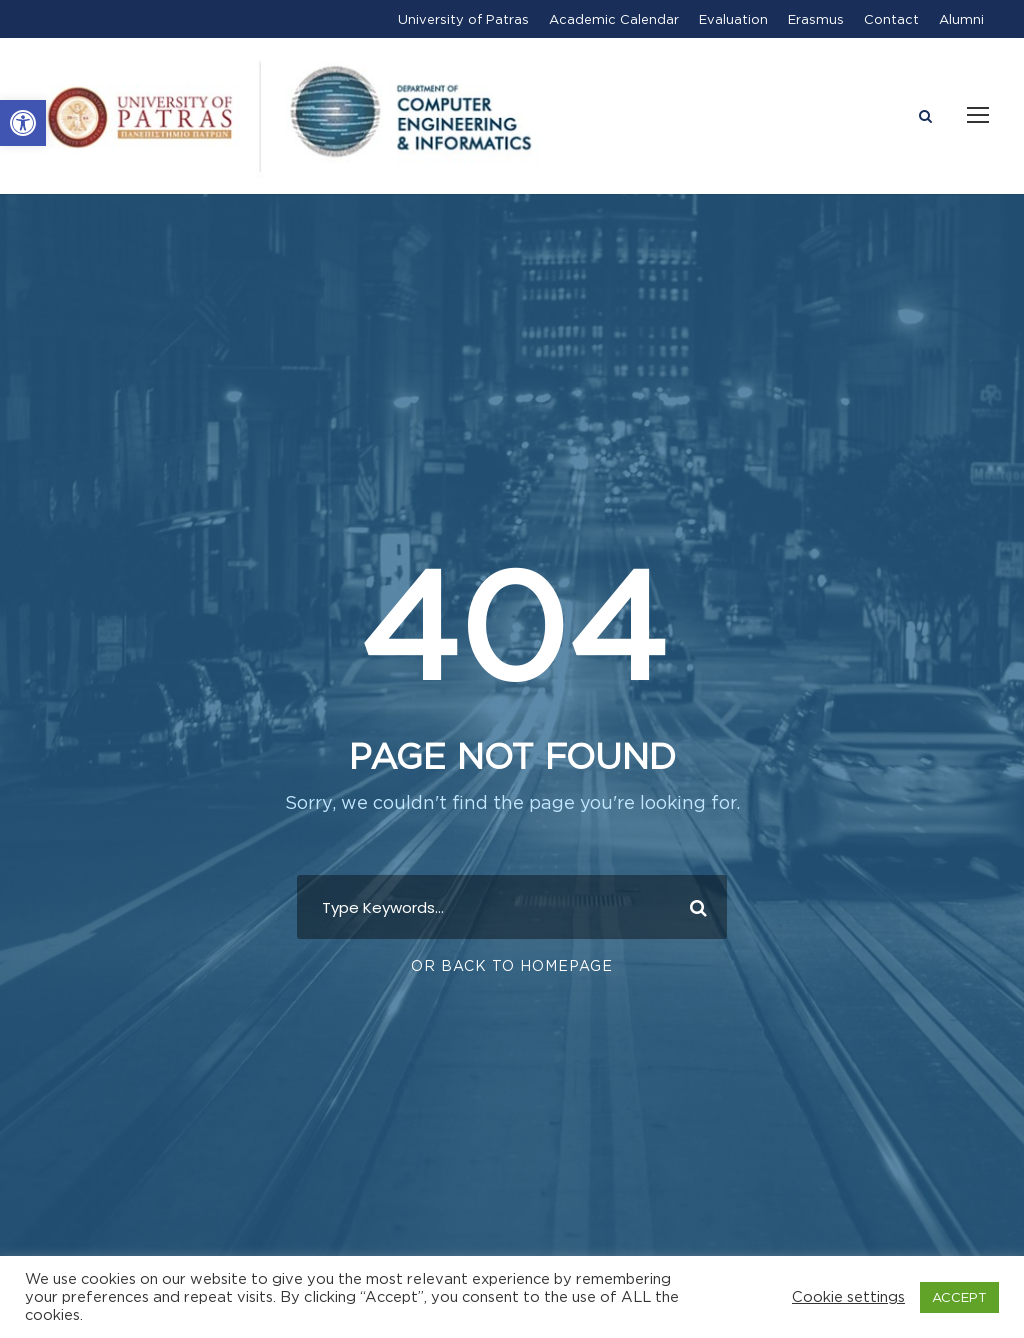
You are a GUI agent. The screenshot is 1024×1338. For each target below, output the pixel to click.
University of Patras (463, 19)
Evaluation (733, 19)
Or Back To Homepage (512, 965)
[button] (23, 123)
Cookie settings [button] (848, 1296)
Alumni (961, 19)
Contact (891, 19)
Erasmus (816, 19)
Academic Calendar (614, 19)
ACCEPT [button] (959, 1297)
